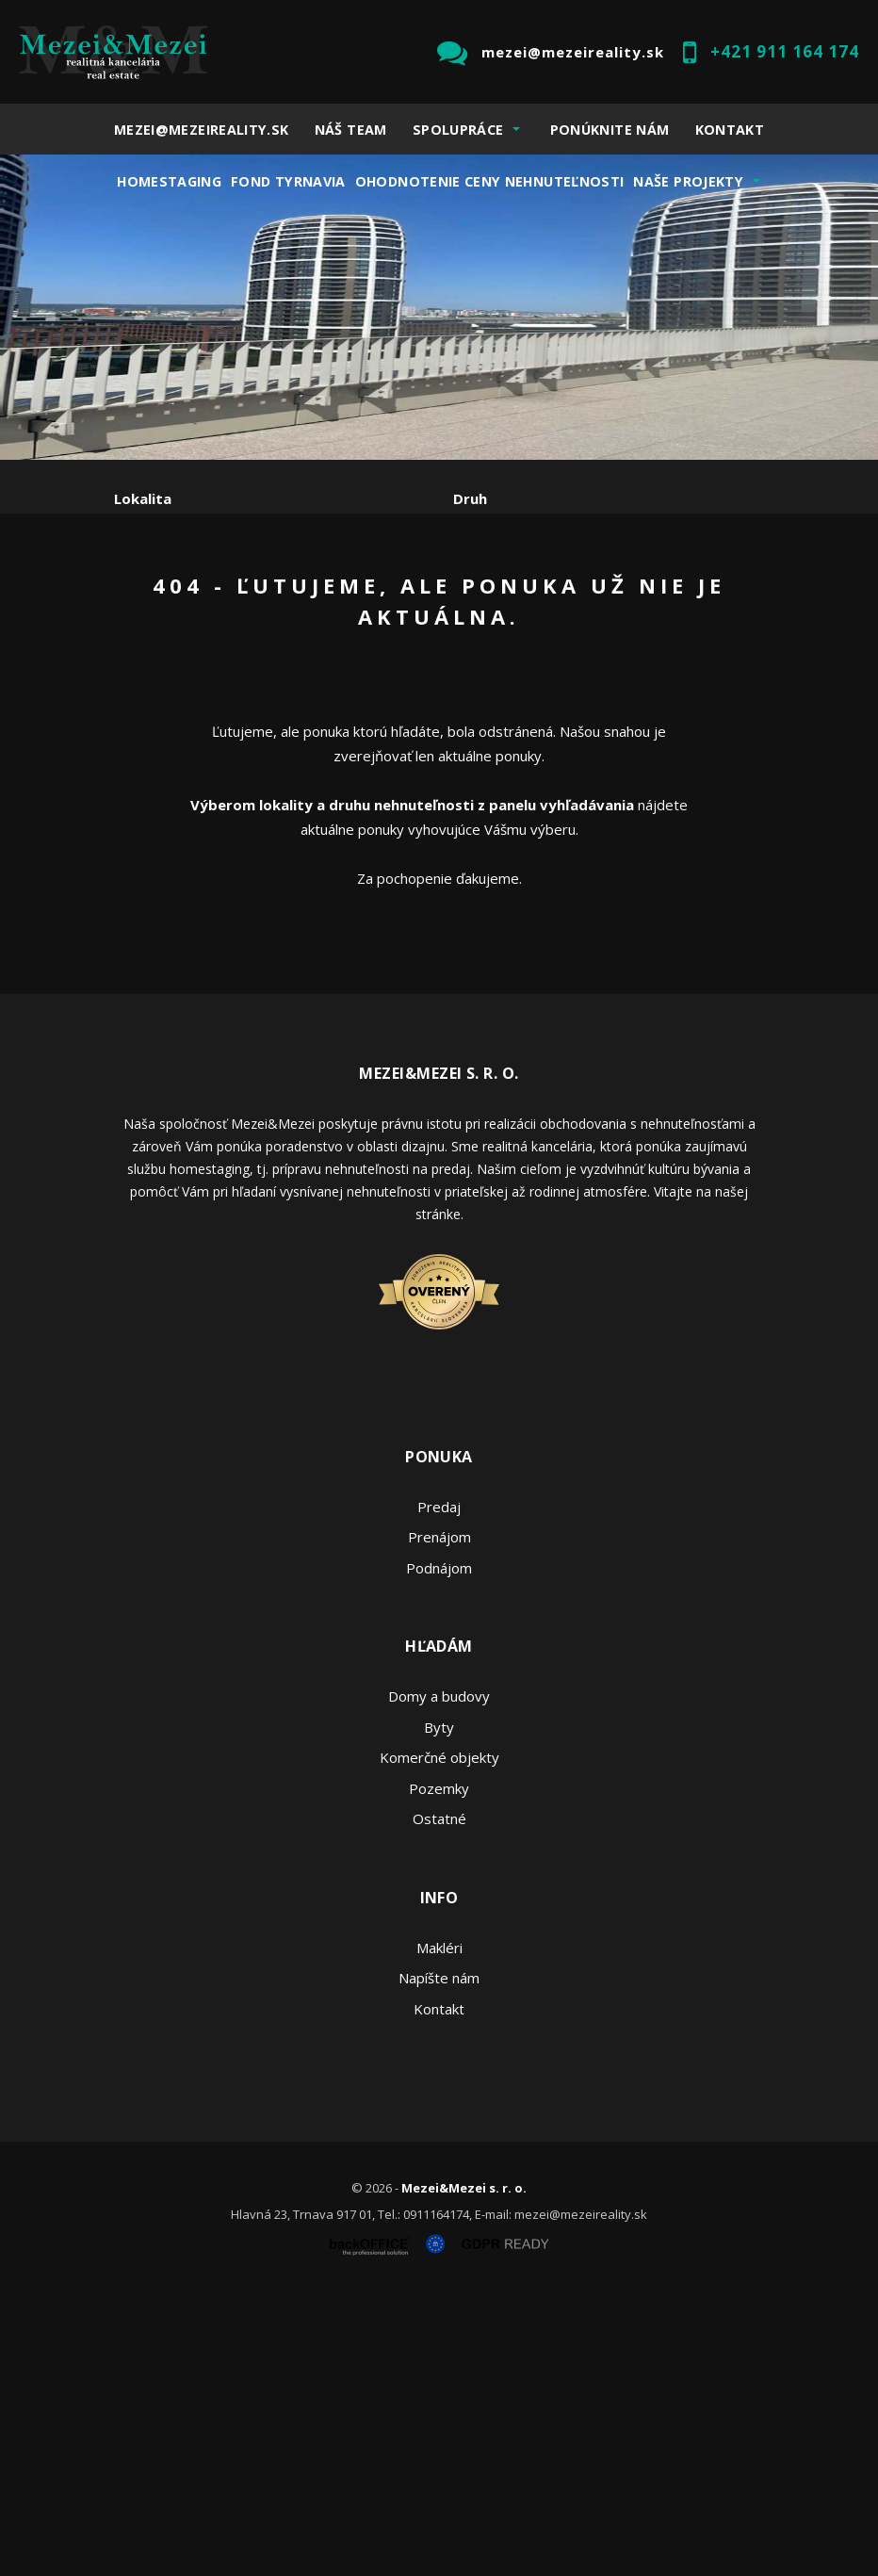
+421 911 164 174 (784, 51)
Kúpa (397, 677)
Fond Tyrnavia (288, 181)
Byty (439, 2004)
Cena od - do (498, 578)
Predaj (172, 677)
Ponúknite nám (610, 130)
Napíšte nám (439, 2255)
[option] (439, 307)
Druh (470, 498)
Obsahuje (147, 578)
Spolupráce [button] (458, 130)
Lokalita (142, 498)
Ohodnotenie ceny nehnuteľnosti (490, 181)
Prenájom (287, 677)
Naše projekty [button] (688, 181)
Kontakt (730, 130)
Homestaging (169, 181)
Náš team (351, 130)
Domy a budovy (439, 1974)
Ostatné (439, 2096)
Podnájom (509, 677)
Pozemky (439, 2065)
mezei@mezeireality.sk (572, 51)
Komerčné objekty (439, 2035)
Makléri (439, 2224)
